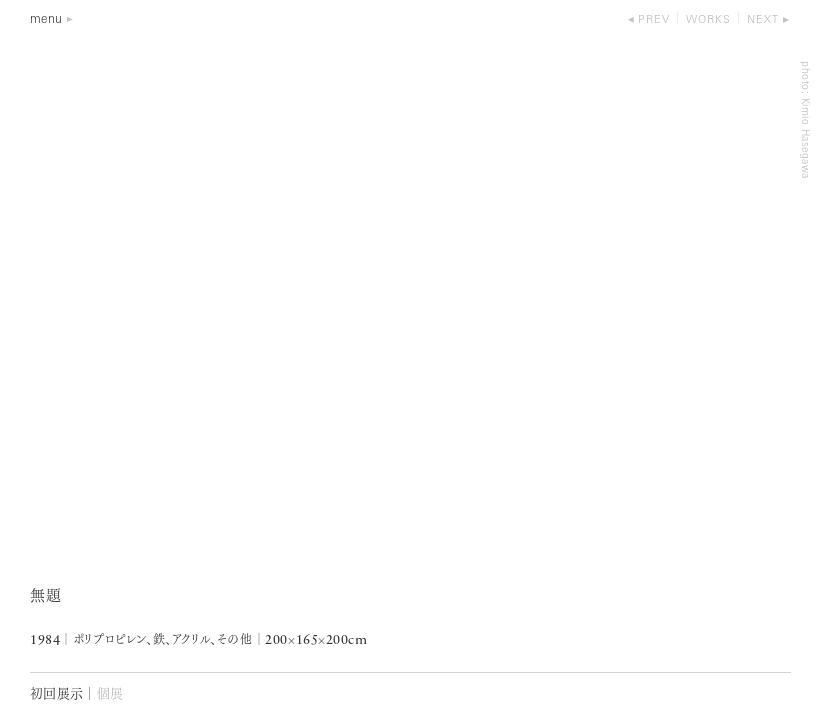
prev (654, 20)
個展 (110, 694)
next (763, 20)
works (708, 20)
